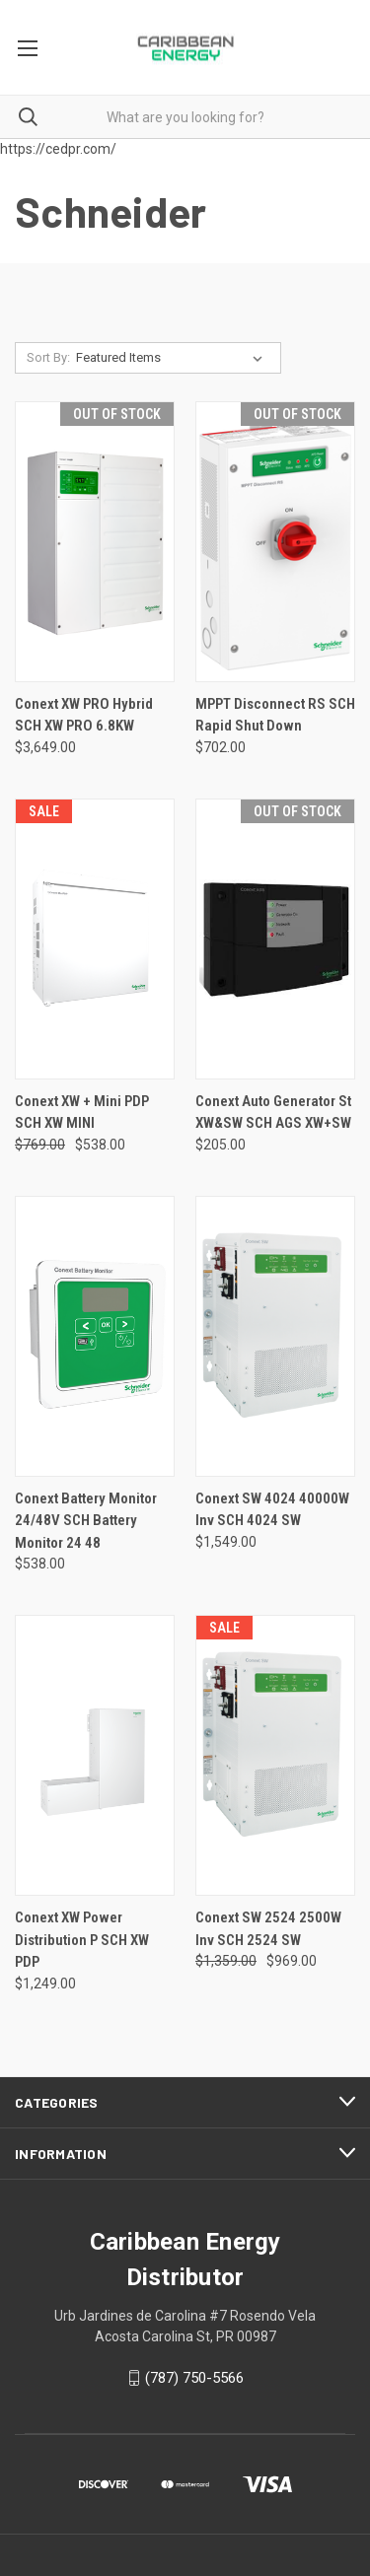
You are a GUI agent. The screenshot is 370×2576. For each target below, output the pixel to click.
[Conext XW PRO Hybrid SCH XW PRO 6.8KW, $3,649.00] (95, 541)
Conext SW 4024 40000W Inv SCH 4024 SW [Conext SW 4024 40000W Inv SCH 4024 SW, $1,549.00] (272, 1510)
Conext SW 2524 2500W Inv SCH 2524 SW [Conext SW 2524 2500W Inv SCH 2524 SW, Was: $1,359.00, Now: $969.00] (268, 1929)
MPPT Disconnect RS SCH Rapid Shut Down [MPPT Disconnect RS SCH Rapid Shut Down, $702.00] (275, 715)
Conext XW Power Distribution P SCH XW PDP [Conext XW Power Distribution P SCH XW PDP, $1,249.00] (82, 1940)
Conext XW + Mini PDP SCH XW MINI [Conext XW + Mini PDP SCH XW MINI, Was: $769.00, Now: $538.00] (82, 1112)
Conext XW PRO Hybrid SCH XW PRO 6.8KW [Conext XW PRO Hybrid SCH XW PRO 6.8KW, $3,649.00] (84, 715)
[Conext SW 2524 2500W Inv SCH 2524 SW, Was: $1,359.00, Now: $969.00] (275, 1755)
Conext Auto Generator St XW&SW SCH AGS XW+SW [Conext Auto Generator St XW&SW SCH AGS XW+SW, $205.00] (273, 1112)
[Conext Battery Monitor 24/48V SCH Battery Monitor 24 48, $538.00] (95, 1336)
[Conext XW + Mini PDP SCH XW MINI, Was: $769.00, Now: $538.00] (95, 939)
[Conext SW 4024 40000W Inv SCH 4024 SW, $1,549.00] (275, 1336)
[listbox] (173, 358)
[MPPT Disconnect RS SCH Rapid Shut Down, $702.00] (275, 541)
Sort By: (48, 357)
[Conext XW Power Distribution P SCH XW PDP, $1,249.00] (95, 1755)
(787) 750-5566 (194, 2378)
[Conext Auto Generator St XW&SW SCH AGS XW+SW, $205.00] (275, 939)
